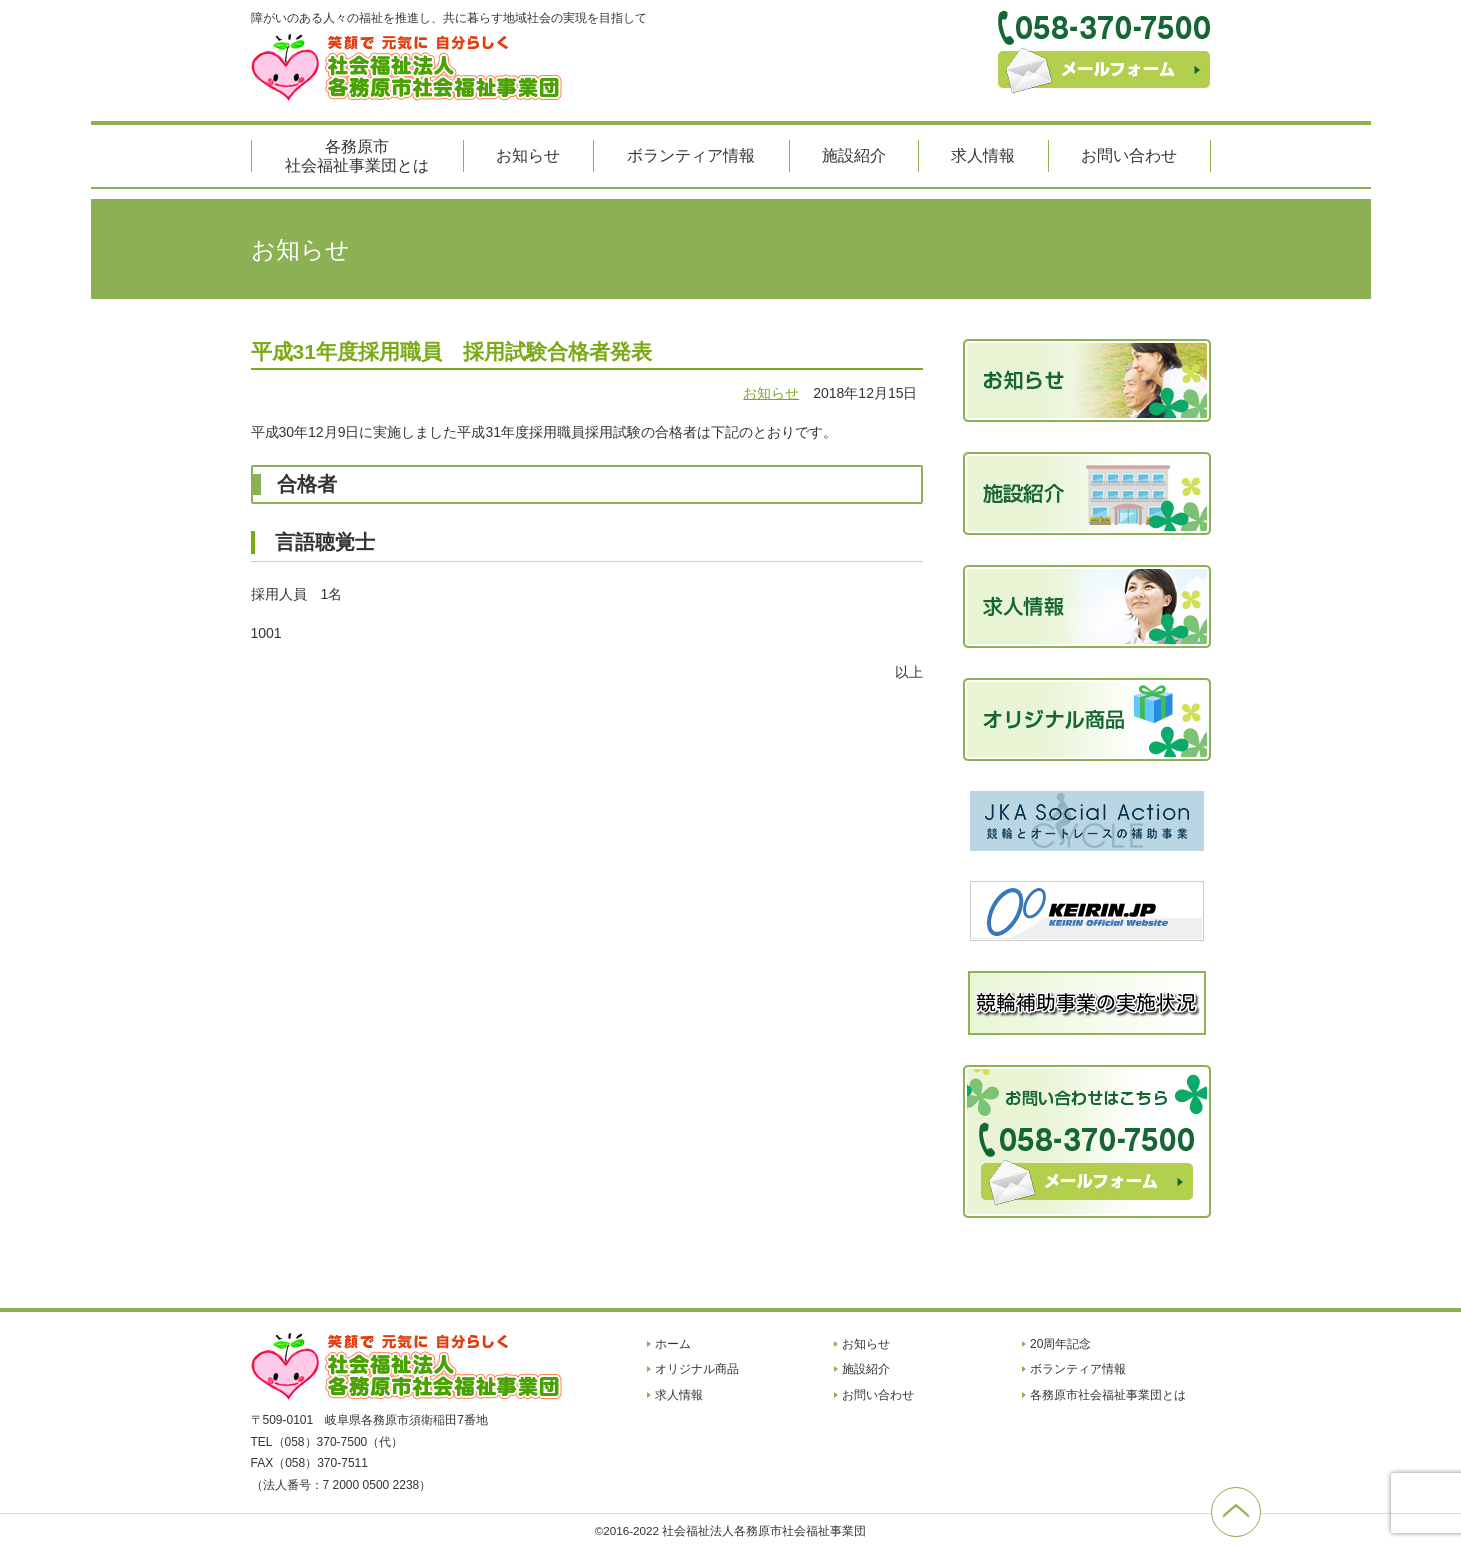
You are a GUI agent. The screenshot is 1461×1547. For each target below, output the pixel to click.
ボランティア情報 (691, 155)
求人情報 (983, 155)
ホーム (673, 1344)
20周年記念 (1060, 1344)
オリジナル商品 (697, 1369)
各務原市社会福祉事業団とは (357, 156)
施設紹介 (854, 155)
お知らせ (528, 155)
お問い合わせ (1129, 155)
